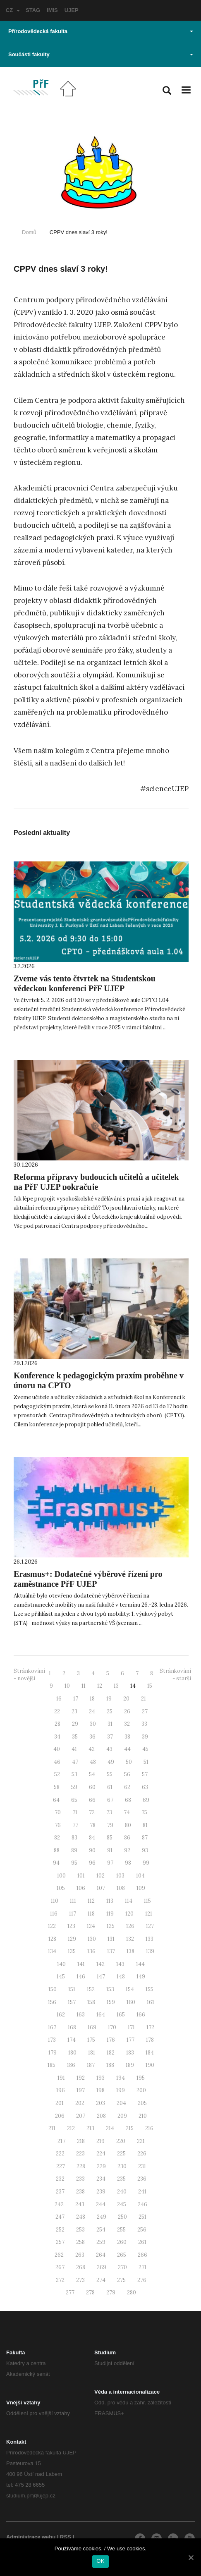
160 (131, 2002)
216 (149, 2128)
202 (79, 2103)
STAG (33, 10)
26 (127, 1711)
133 (149, 1938)
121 (148, 1913)
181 (91, 2052)
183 (130, 2052)
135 (72, 1951)
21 (143, 1698)
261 (142, 2242)
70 (58, 1812)
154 (130, 1989)
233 (80, 2178)
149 (140, 1976)
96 (92, 1862)
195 (140, 2077)
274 (100, 2280)
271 (142, 2267)
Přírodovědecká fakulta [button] (100, 31)
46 (57, 1761)
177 (130, 2039)
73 (109, 1812)
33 (144, 1723)
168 (72, 2027)
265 (121, 2254)
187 (91, 2065)
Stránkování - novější (29, 1674)
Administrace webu (30, 2537)
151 (71, 1989)
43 (109, 1749)
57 (145, 1774)
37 (110, 1736)
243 (79, 2204)
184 (150, 2052)
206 (60, 2115)
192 (81, 2077)
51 (146, 1761)
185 (51, 2065)
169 (92, 2027)
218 (81, 2141)
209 (122, 2115)
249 (101, 2216)
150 (52, 1989)
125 (111, 1926)
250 (122, 2216)
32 (127, 1723)
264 (100, 2254)
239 (100, 2191)
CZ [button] (13, 10)
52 (57, 1774)
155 (149, 1989)
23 (74, 1711)
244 (100, 2204)
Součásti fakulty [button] (100, 54)
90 (92, 1850)
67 (110, 1799)
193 (100, 2077)
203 (100, 2103)
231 (142, 2166)
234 (100, 2178)
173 (52, 2039)
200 (141, 2090)
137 (111, 1951)
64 (56, 1799)
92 (127, 1850)
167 (52, 2027)
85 (109, 1837)
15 (149, 1685)
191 (61, 2077)
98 (128, 1862)
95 (74, 1862)
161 (150, 2002)
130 (92, 1938)
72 (92, 1812)
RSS (65, 2537)
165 (121, 2014)
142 (100, 1964)
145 (61, 1976)
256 (141, 2229)
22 (57, 1711)
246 (142, 2204)
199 (120, 2090)
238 (80, 2191)
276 (141, 2280)
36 (92, 1736)
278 (90, 2292)
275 (121, 2280)
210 (143, 2115)
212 (71, 2128)
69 (146, 1799)
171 (131, 2027)
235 (121, 2178)
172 (150, 2027)
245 (121, 2204)
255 (121, 2229)
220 (120, 2141)
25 (109, 1711)
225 (121, 2153)
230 (122, 2166)
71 (74, 1812)
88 (57, 1850)
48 (93, 1761)
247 (60, 2216)
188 (110, 2065)
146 (81, 1976)
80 (128, 1825)
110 (54, 1900)
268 (80, 2267)
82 (57, 1837)
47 (75, 1761)
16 (59, 1698)
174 (71, 2039)
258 (80, 2242)
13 (116, 1685)
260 (122, 2242)
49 (111, 1761)
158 (91, 2002)
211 (51, 2128)
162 (61, 2014)
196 (60, 2090)
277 (70, 2292)
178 (150, 2039)
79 (110, 1825)
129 (72, 1938)
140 (61, 1964)
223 (80, 2153)
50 (129, 1761)
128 (52, 1938)
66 (92, 1799)
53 (74, 1774)
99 (146, 1862)
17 (75, 1698)
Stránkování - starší (175, 1674)
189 (130, 2065)
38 (127, 1736)
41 (74, 1749)
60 (92, 1787)
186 (71, 2065)
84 (92, 1837)
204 (121, 2103)
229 (101, 2166)
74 (127, 1812)
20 (126, 1698)
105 (61, 1888)
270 (122, 2267)
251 (142, 2216)
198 (100, 2090)
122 (52, 1926)
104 (140, 1875)
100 (61, 1875)
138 (130, 1951)
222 (60, 2153)
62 (127, 1787)
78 (93, 1825)
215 (130, 2128)
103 (120, 1875)
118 (91, 1913)
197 (81, 2090)
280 (131, 2292)
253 (80, 2229)
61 (109, 1787)
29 (75, 1723)
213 (90, 2128)
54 (92, 1774)
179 (52, 2052)
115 (147, 1900)
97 (110, 1862)
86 (127, 1837)
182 (111, 2052)
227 (60, 2166)
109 (140, 1888)
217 (61, 2141)
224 (100, 2153)
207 (80, 2115)
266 (142, 2254)
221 (141, 2141)
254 (100, 2229)
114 (128, 1900)
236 (141, 2178)
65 (74, 1799)
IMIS (52, 10)
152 (91, 1989)
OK (100, 2561)
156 (52, 2002)
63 (145, 1787)
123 (71, 1926)
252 (60, 2229)
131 (111, 1938)
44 (127, 1749)
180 (72, 2052)
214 (110, 2128)
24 (92, 1711)
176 (111, 2039)
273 (80, 2280)
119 (110, 1913)
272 (60, 2280)
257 (60, 2242)
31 (110, 1723)
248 (80, 2216)
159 (111, 2002)
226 (141, 2153)
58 (57, 1787)
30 (93, 1723)
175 (91, 2039)
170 (112, 2027)
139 (150, 1951)
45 (145, 1749)
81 (145, 1825)
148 (121, 1976)
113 (109, 1900)
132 (130, 1938)
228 (81, 2166)
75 (144, 1812)
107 (101, 1888)
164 (100, 2014)
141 (81, 1964)
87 (145, 1837)
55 (109, 1774)
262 (59, 2254)
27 (145, 1711)
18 (92, 1698)
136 (91, 1951)
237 (60, 2191)
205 (142, 2103)
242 (59, 2204)
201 (59, 2103)
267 (60, 2267)
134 (52, 1951)
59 (74, 1787)
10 (67, 1685)
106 (81, 1888)
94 (56, 1862)
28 (57, 1723)
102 (100, 1875)
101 (81, 1875)
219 (100, 2141)
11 (83, 1685)
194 (120, 2077)
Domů (29, 232)
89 (74, 1850)
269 (101, 2267)
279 (110, 2292)
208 (101, 2115)
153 (110, 1989)
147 (101, 1976)
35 (75, 1736)
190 (150, 2065)
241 (142, 2191)
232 (60, 2178)
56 (127, 1774)
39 (145, 1736)
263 (79, 2254)
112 (91, 1900)
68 (128, 1799)
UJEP (72, 10)
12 (99, 1685)
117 (72, 1913)
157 (72, 2002)
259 (100, 2242)
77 (75, 1825)
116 (53, 1913)
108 (121, 1888)
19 (109, 1698)
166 (140, 2014)
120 (129, 1913)
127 (150, 1926)
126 (130, 1926)
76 (58, 1825)
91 (109, 1850)
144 (140, 1964)
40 (56, 1749)
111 (73, 1900)
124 (91, 1926)
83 (74, 1837)
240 (122, 2191)
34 (57, 1736)
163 (81, 2014)
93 (145, 1850)
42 (92, 1749)
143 (120, 1964)
